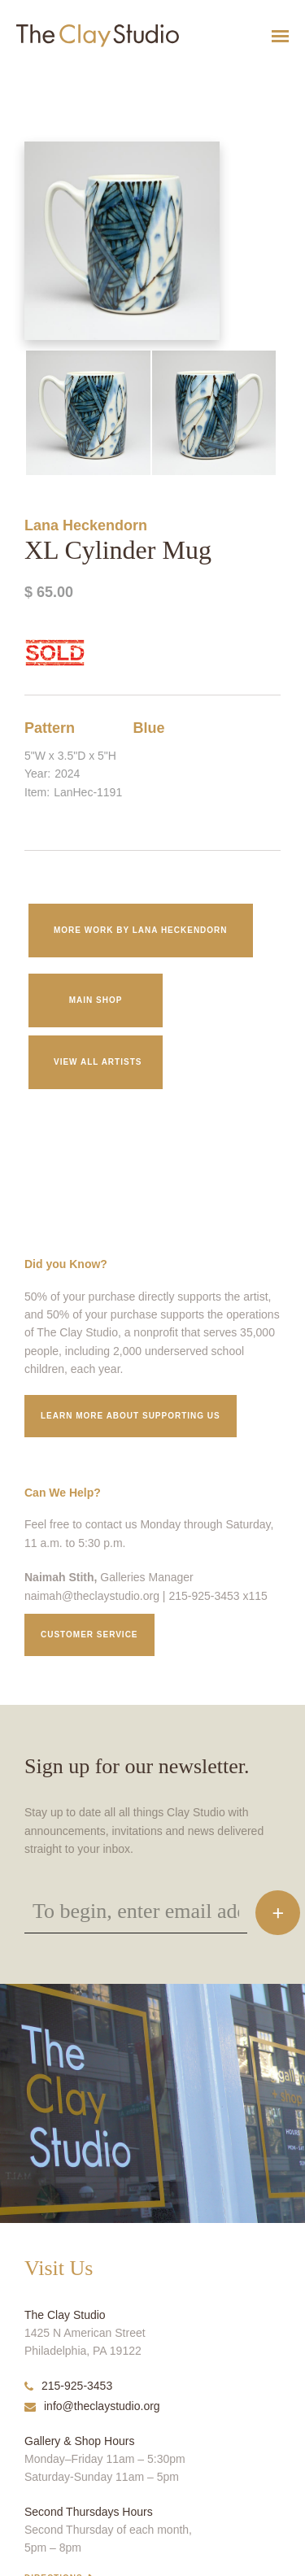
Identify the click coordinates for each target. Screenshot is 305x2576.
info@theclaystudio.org (92, 2406)
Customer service (89, 1634)
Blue (149, 728)
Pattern (49, 728)
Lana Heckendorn (85, 525)
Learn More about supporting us (130, 1415)
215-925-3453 (68, 2385)
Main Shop (96, 1000)
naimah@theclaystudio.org (91, 1595)
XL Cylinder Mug (29, 76)
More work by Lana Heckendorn (141, 930)
